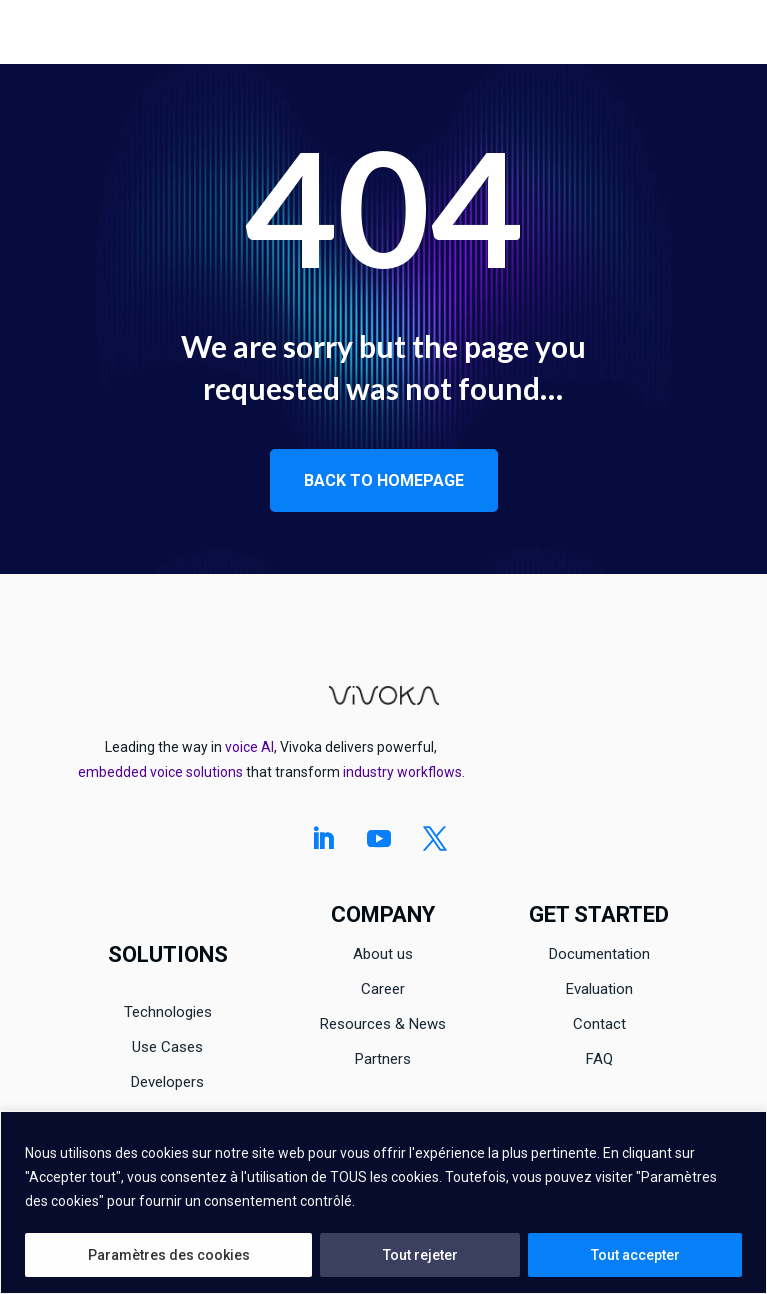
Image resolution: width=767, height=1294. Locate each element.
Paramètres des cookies (169, 1255)
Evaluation (599, 989)
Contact (599, 1024)
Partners (383, 1059)
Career (383, 989)
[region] (383, 1202)
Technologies (168, 1012)
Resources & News (383, 1024)
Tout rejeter (420, 1255)
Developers (167, 1082)
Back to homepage (384, 480)
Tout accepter (635, 1255)
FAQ (599, 1059)
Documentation (599, 954)
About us (383, 954)
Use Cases (167, 1047)
